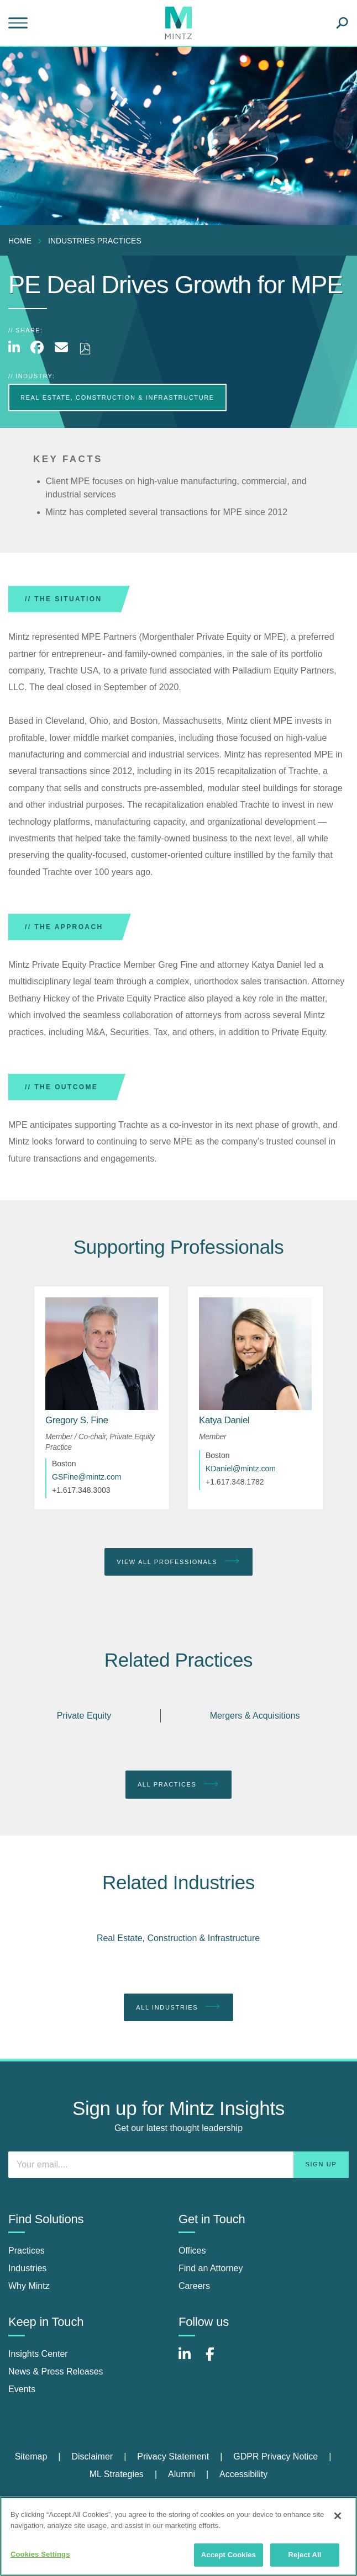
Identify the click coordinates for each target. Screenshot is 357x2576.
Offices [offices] (192, 2250)
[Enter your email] (178, 2164)
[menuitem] (22, 240)
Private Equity (84, 1715)
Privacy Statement (173, 2456)
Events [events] (21, 2389)
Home (20, 240)
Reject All (304, 2555)
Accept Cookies (228, 2555)
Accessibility (243, 2474)
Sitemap (31, 2456)
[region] (178, 2536)
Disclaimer (92, 2456)
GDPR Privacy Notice (275, 2456)
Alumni (181, 2474)
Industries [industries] (27, 2268)
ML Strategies (117, 2474)
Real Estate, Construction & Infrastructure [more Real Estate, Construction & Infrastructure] (117, 397)
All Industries (178, 2006)
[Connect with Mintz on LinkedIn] (190, 2359)
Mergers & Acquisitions (255, 1715)
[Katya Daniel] (224, 1420)
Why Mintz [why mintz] (29, 2286)
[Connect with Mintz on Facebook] (217, 2359)
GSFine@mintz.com (86, 1476)
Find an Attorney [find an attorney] (211, 2268)
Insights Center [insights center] (38, 2353)
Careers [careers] (194, 2286)
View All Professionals (178, 1561)
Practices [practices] (26, 2250)
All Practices (178, 1784)
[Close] (338, 2516)
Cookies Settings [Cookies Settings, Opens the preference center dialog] (40, 2554)
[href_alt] (101, 1353)
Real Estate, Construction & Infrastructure (178, 1938)
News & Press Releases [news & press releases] (55, 2371)
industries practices (94, 240)
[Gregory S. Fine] (76, 1420)
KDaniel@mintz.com (241, 1468)
